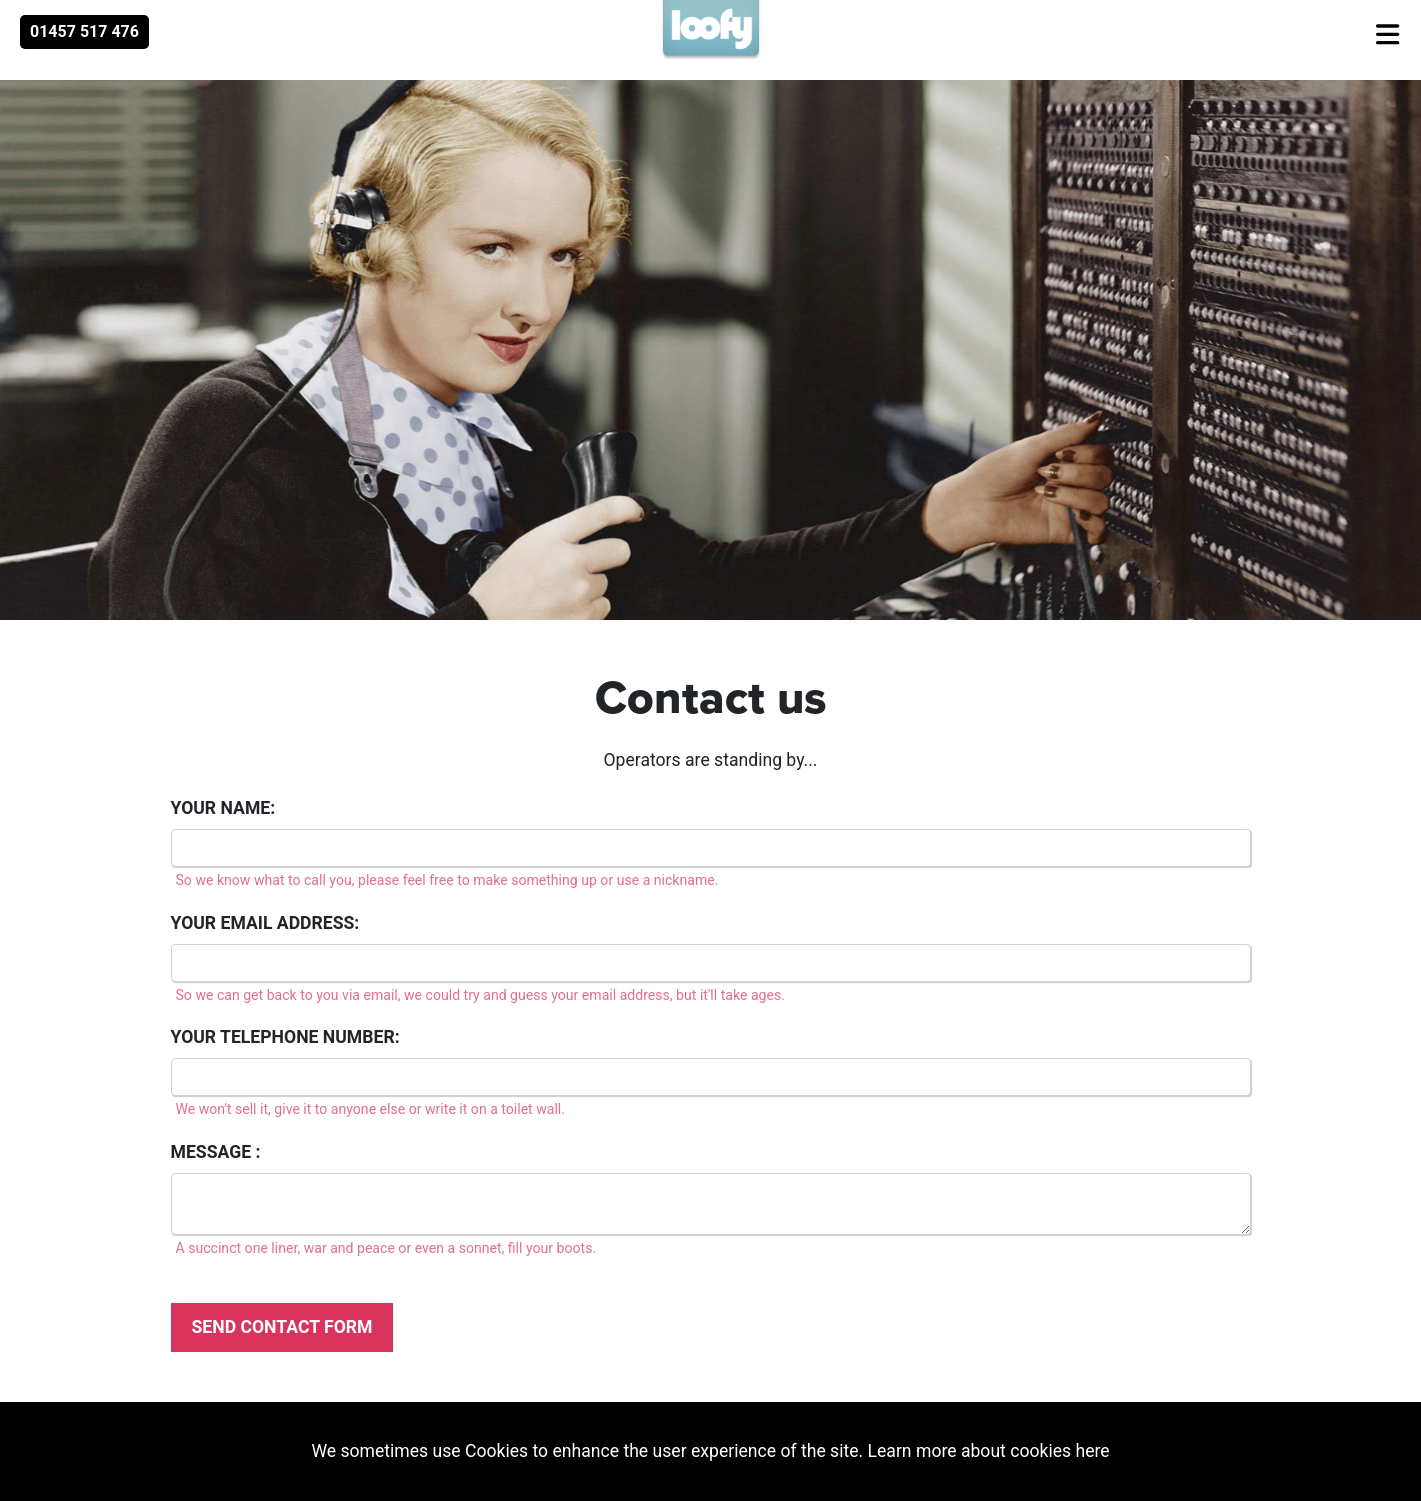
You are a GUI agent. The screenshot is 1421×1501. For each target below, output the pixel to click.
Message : (216, 1152)
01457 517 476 (84, 31)
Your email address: (265, 923)
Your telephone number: (285, 1037)
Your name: (223, 808)
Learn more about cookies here (989, 1451)
